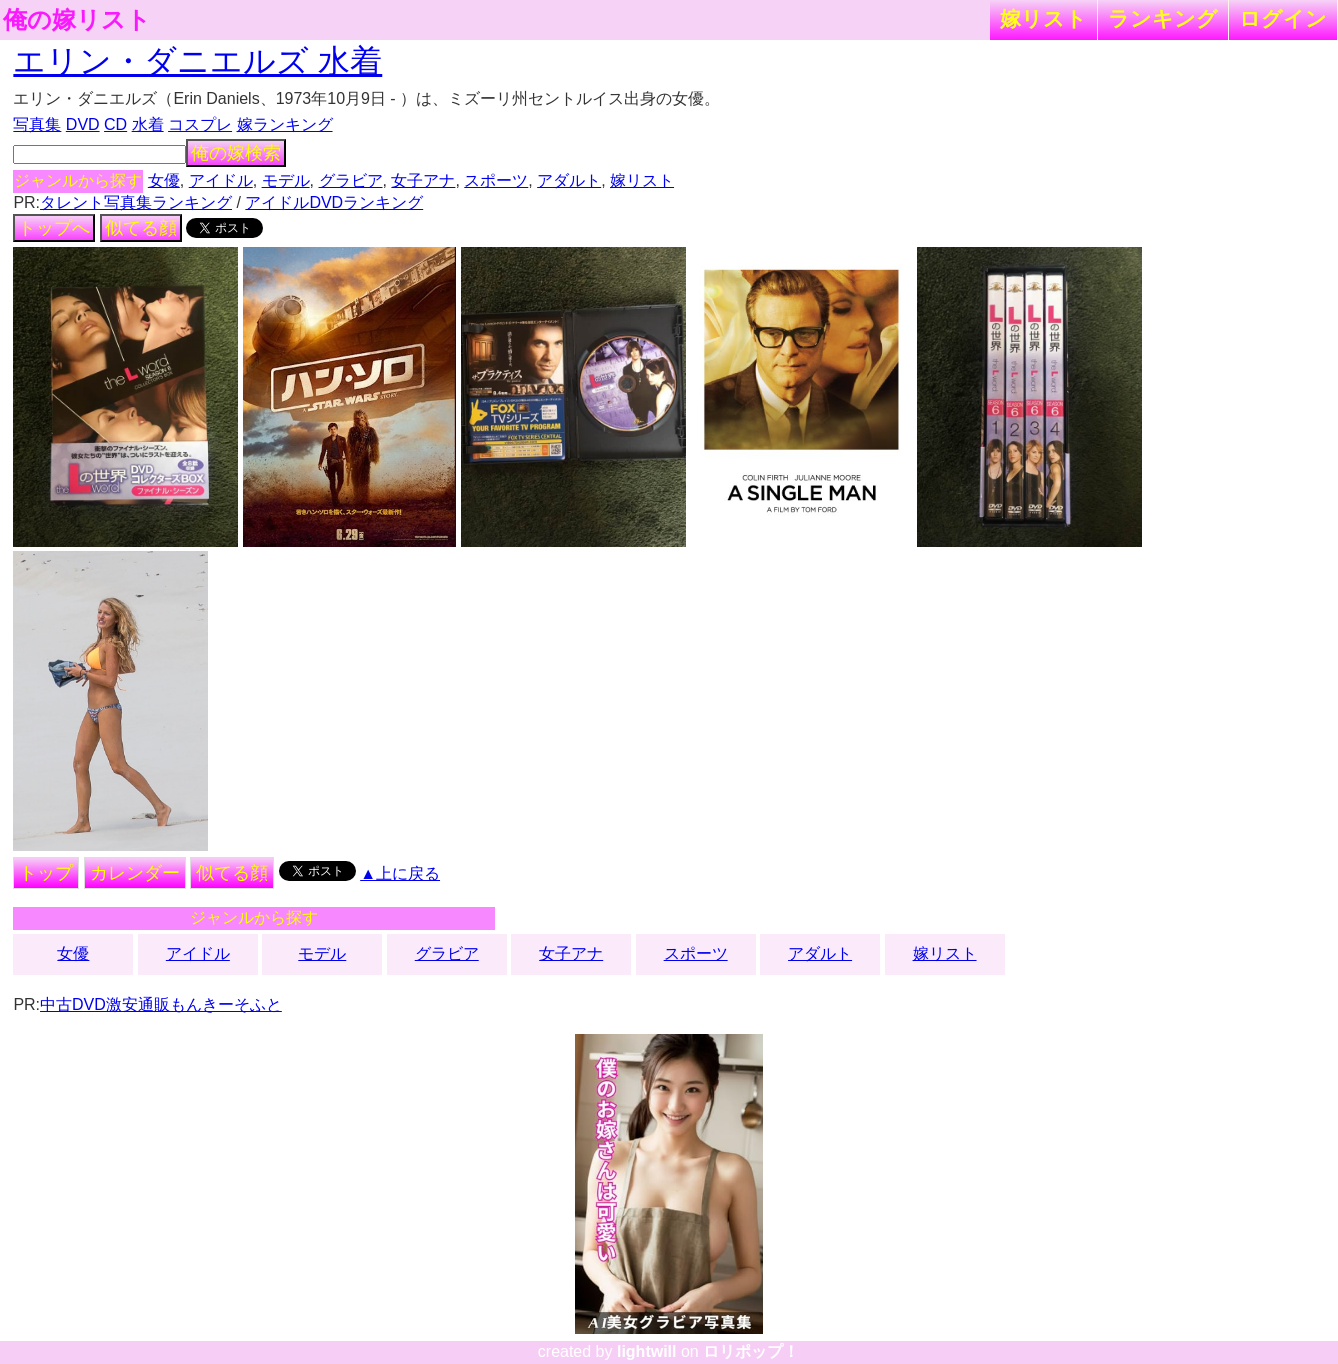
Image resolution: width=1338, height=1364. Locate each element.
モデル (286, 180)
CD (115, 124)
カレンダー (135, 873)
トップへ (54, 228)
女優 (164, 180)
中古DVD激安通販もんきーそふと (161, 1004)
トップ (46, 873)
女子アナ (423, 180)
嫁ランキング (285, 124)
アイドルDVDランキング (334, 202)
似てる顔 (141, 228)
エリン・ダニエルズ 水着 (197, 61)
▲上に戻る (400, 873)
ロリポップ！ (751, 1351)
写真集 (37, 124)
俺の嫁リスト (77, 20)
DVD (83, 124)
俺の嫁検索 (236, 153)
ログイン (1283, 18)
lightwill (647, 1351)
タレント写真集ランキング (136, 202)
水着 (148, 124)
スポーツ (496, 180)
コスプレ (200, 124)
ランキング (1163, 18)
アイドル (221, 180)
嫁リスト (1043, 18)
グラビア (351, 180)
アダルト (569, 180)
